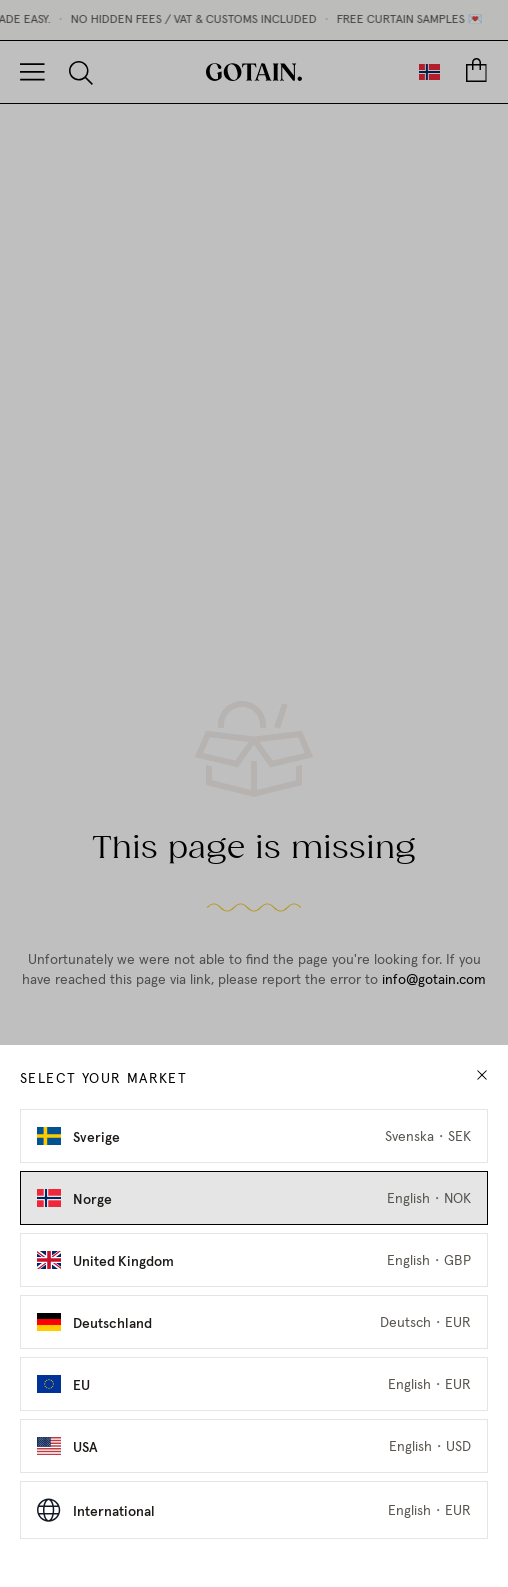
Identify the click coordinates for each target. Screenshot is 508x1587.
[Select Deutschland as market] (254, 1322)
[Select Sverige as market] (254, 1136)
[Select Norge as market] (254, 1198)
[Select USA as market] (254, 1446)
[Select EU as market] (254, 1384)
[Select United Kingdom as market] (254, 1260)
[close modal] (482, 1075)
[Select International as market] (254, 1510)
